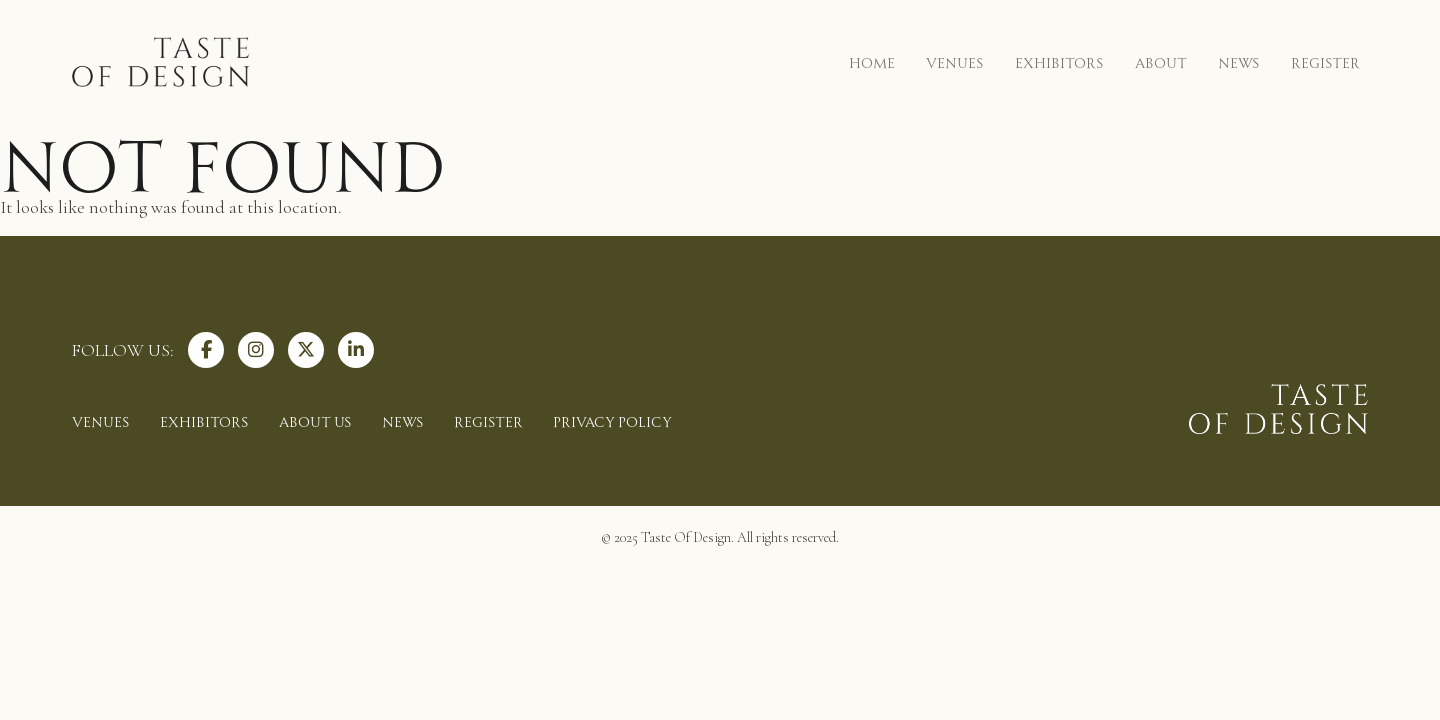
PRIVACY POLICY (612, 420)
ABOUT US (315, 420)
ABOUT (1161, 61)
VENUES (955, 61)
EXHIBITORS (1059, 61)
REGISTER (1325, 61)
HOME (872, 61)
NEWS (1239, 61)
